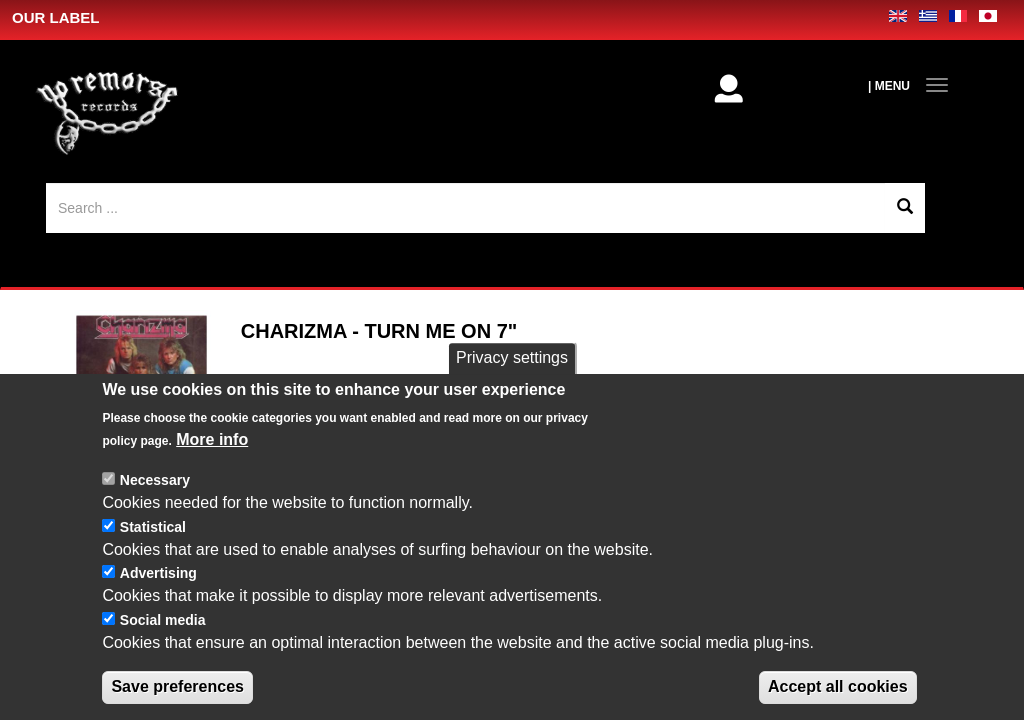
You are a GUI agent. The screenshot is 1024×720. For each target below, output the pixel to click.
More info (212, 511)
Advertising (158, 645)
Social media (163, 692)
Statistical (153, 598)
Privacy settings (512, 429)
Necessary (155, 552)
